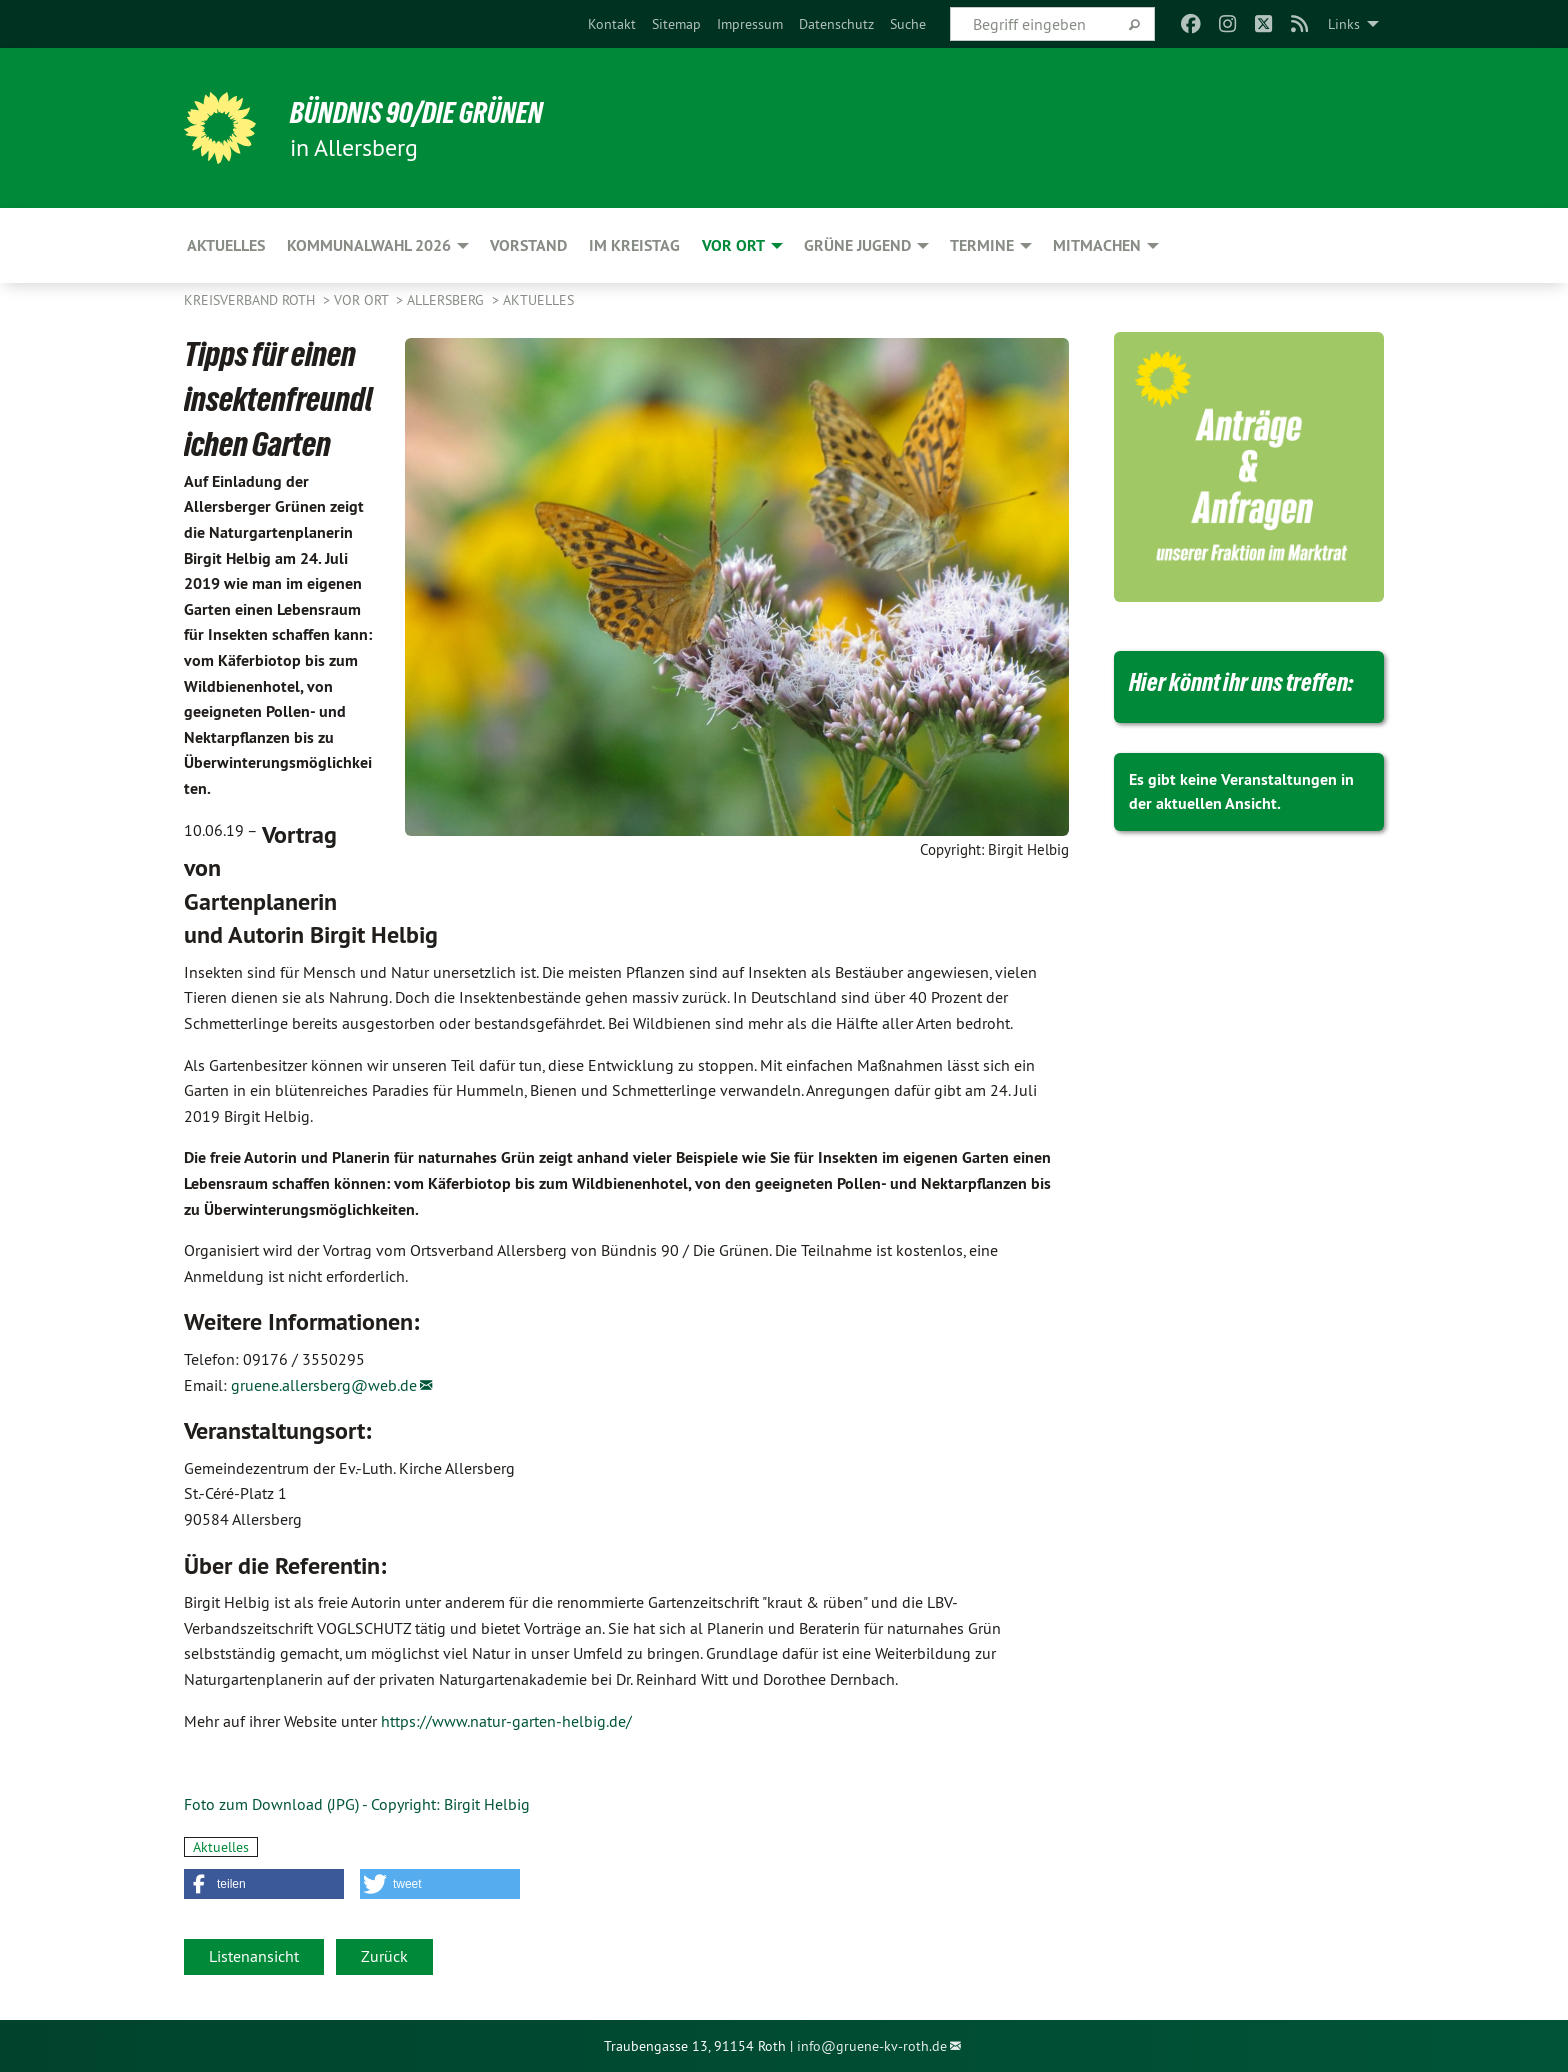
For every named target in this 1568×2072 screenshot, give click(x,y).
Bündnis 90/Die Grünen (430, 112)
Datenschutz (836, 24)
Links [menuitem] (1344, 24)
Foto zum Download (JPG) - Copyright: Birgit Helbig (357, 1804)
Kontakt (612, 24)
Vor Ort (363, 300)
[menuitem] (612, 24)
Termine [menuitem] (982, 245)
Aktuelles (538, 300)
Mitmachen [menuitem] (1097, 245)
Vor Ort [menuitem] (733, 245)
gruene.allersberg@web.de (324, 1385)
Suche (908, 24)
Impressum (750, 24)
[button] (264, 1884)
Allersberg (447, 300)
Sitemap (676, 24)
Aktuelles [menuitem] (226, 245)
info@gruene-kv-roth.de (872, 2046)
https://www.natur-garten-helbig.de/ (506, 1721)
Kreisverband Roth (251, 300)
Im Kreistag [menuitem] (634, 245)
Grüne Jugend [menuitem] (857, 245)
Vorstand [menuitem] (528, 245)
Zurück (384, 1956)
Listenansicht (254, 1956)
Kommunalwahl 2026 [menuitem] (369, 245)
